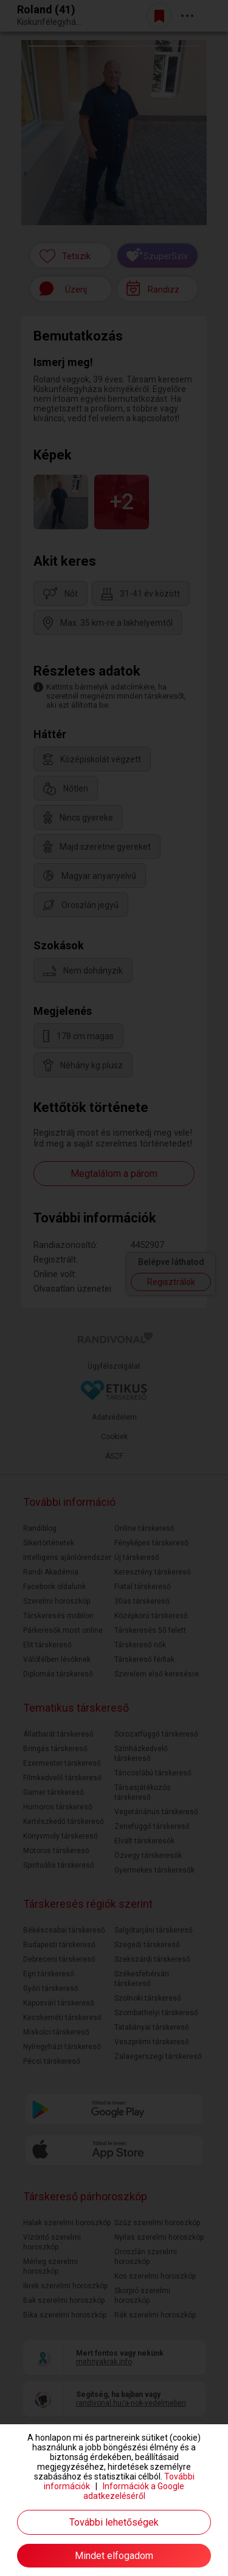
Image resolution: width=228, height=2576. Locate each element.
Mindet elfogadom (114, 2555)
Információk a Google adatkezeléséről (134, 2491)
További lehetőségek (114, 2522)
